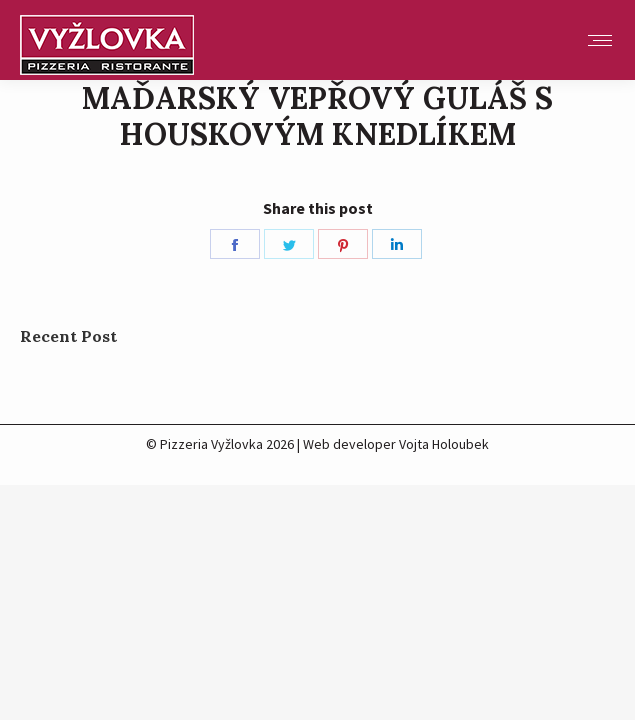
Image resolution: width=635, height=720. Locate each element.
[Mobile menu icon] (600, 40)
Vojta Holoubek (444, 444)
